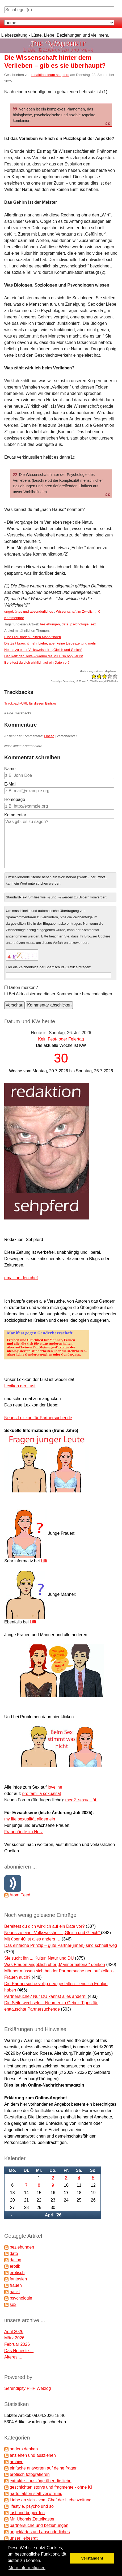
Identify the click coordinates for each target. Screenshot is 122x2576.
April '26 (53, 2215)
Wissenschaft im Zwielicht (76, 611)
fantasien (18, 2279)
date (65, 624)
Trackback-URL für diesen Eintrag (30, 703)
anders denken (24, 2449)
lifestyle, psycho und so (31, 2506)
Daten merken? (23, 987)
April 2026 (13, 2331)
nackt (15, 2291)
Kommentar (15, 815)
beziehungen (50, 624)
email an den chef (21, 1278)
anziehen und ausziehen (33, 2455)
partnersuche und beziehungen (39, 2525)
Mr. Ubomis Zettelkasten (33, 2519)
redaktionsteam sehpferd (50, 75)
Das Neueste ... (18, 2350)
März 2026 (14, 2338)
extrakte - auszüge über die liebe (40, 2481)
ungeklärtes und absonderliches (29, 611)
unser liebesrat (23, 2538)
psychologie (79, 624)
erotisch (17, 2272)
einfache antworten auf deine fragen (43, 2468)
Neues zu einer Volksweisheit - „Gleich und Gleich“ (43, 650)
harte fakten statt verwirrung (36, 2493)
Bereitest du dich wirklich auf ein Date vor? (37, 662)
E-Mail (10, 784)
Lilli (44, 1561)
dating (15, 2260)
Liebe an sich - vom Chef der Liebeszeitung (50, 2500)
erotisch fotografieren (29, 2474)
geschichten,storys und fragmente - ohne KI (51, 2487)
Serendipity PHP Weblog (27, 2388)
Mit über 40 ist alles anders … (33, 1939)
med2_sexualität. (81, 1800)
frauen (16, 2285)
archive (16, 2461)
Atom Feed (20, 1895)
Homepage (14, 799)
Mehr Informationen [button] (27, 2567)
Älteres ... (13, 2357)
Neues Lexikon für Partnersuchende (38, 1417)
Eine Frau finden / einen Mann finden (32, 637)
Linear (49, 736)
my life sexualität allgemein (29, 1819)
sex (93, 624)
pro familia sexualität (41, 1793)
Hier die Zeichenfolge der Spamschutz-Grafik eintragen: (48, 967)
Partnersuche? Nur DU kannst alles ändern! (46, 1996)
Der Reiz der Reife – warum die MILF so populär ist (43, 656)
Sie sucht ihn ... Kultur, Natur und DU (39, 1958)
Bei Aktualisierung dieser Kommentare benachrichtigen (60, 994)
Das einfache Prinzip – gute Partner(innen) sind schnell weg (60, 1945)
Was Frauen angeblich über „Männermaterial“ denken (54, 1964)
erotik (15, 2266)
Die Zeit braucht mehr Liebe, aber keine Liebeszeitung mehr (50, 643)
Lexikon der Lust (19, 1386)
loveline (55, 1787)
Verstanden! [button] (92, 2558)
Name (10, 768)
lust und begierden (27, 2512)
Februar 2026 (17, 2344)
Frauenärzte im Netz (23, 1831)
